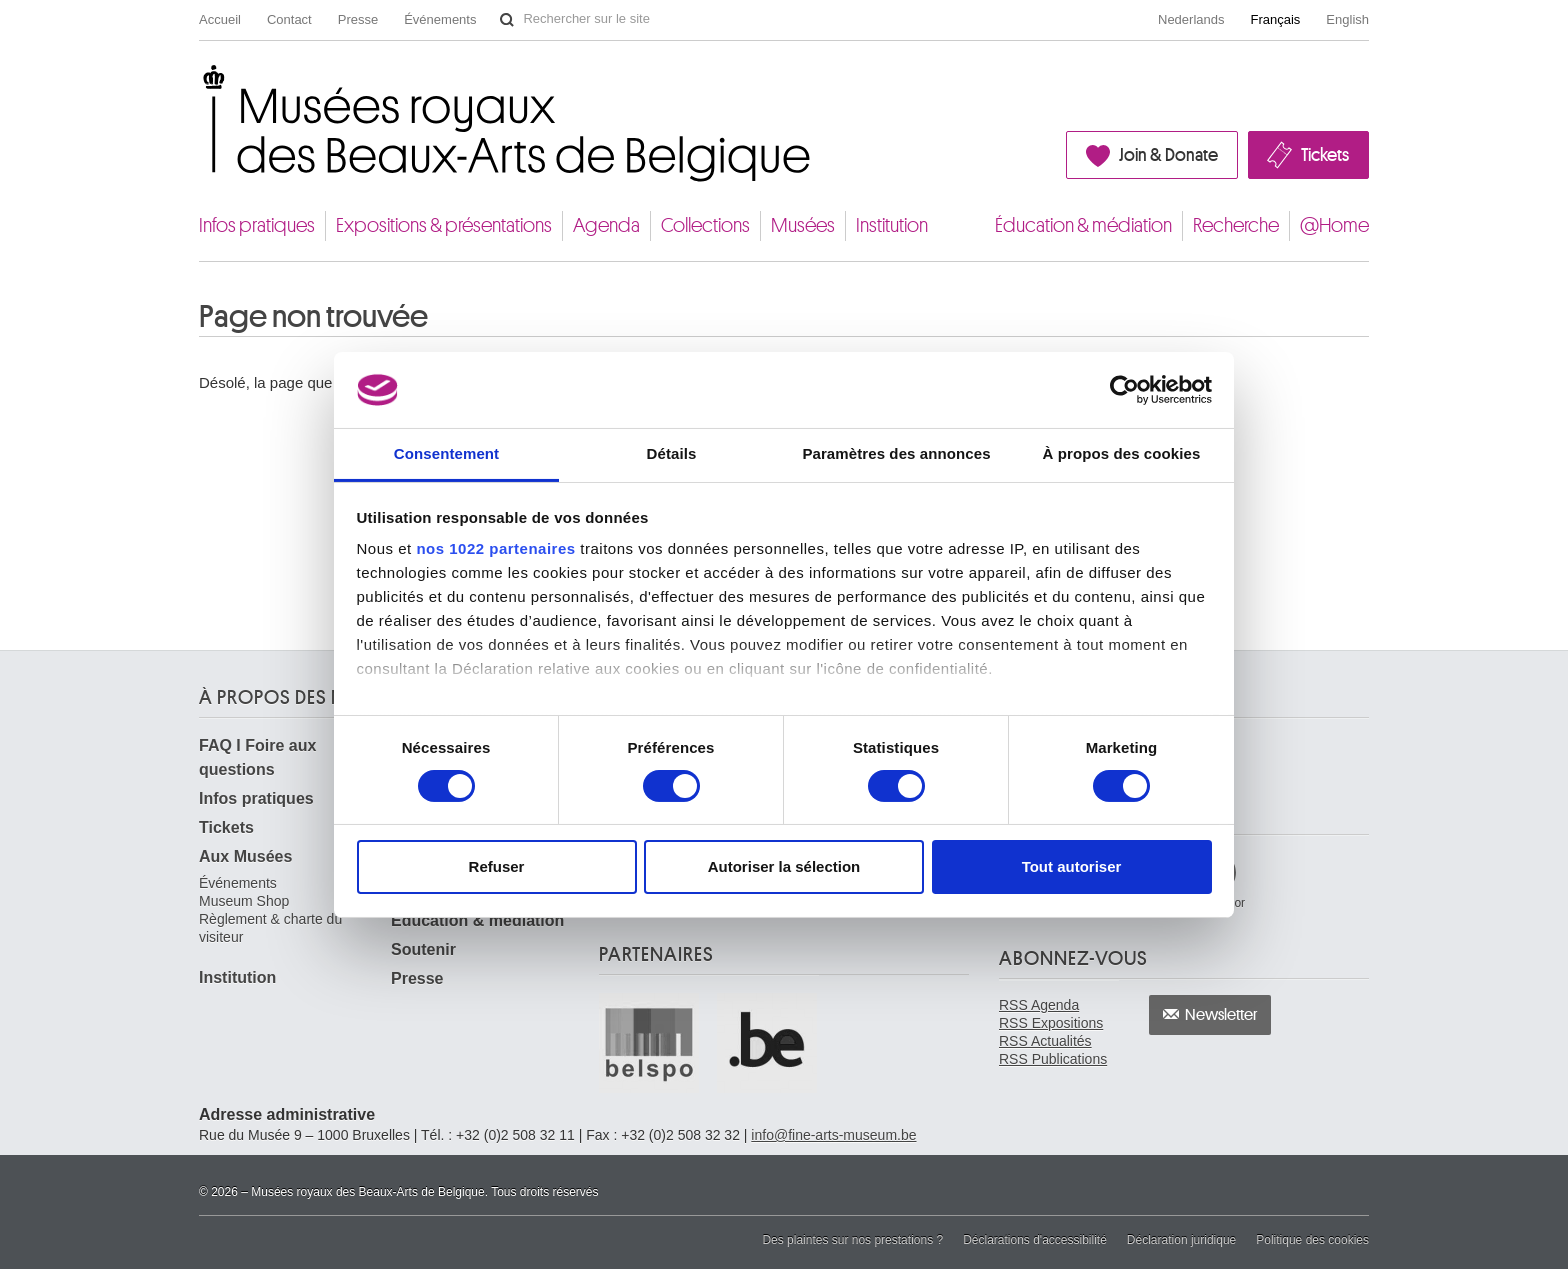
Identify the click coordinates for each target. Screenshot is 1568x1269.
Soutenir (423, 949)
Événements (440, 19)
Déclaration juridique (1181, 1240)
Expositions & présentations (444, 225)
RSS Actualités (1045, 1041)
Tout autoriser (1072, 866)
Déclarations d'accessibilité (1035, 1240)
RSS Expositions (1051, 1023)
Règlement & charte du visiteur (270, 928)
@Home (1334, 225)
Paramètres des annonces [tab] (896, 453)
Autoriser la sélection (784, 866)
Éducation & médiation (1083, 225)
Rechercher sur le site (507, 20)
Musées (803, 225)
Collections (705, 225)
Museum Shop (244, 901)
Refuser (497, 866)
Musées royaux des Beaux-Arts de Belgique (200, 83)
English (1347, 19)
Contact (289, 19)
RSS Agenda (1039, 1005)
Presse (358, 19)
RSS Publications (1053, 1059)
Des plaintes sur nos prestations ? (852, 1240)
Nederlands (1191, 19)
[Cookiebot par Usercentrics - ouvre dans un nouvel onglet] (1124, 390)
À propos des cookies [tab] (1122, 453)
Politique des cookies (1312, 1240)
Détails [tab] (672, 453)
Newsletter (1221, 1015)
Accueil (220, 19)
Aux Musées (245, 856)
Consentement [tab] (446, 453)
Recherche (1236, 225)
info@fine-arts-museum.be (833, 1135)
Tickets (1325, 155)
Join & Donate (1168, 155)
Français (1276, 19)
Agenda (606, 225)
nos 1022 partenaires (495, 548)
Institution (892, 225)
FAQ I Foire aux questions (257, 757)
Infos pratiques (257, 225)
